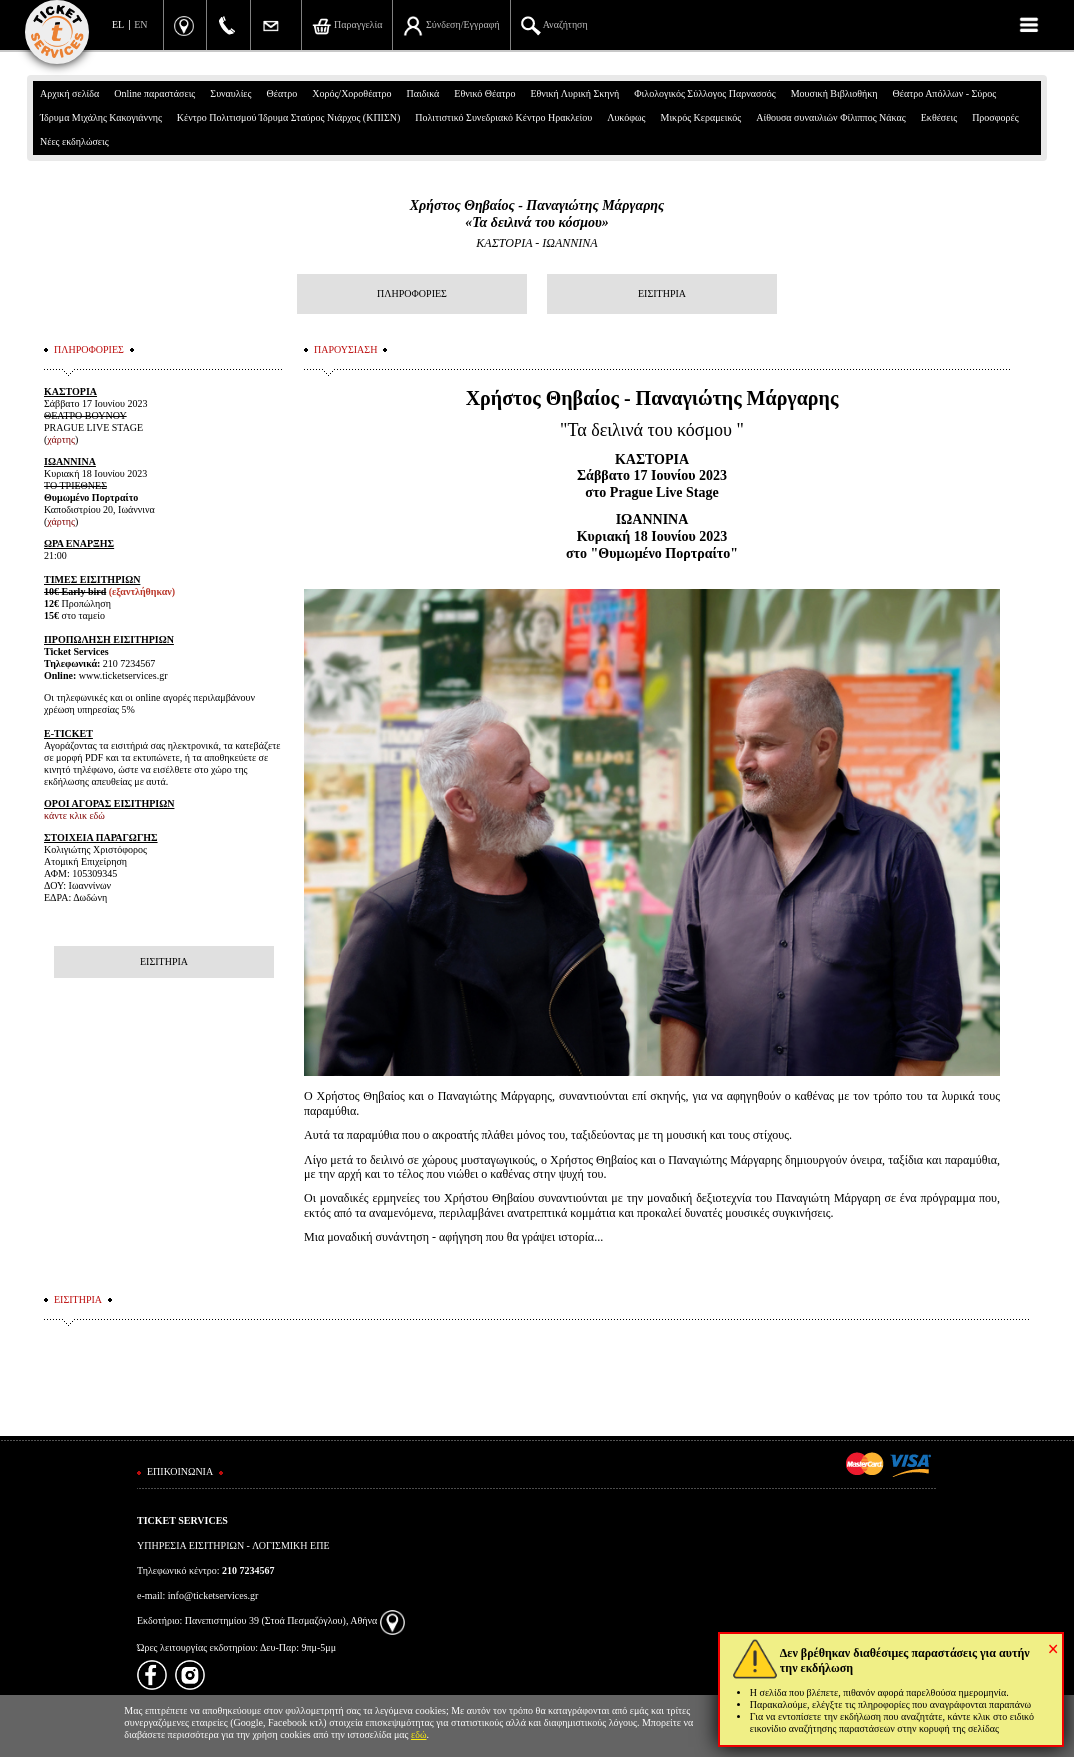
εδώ (419, 1734)
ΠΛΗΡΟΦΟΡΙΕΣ (412, 293)
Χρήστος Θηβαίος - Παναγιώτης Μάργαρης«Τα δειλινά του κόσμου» (537, 214)
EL (118, 24)
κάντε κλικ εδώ (74, 815)
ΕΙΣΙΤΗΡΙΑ (662, 293)
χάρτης (61, 439)
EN (140, 24)
